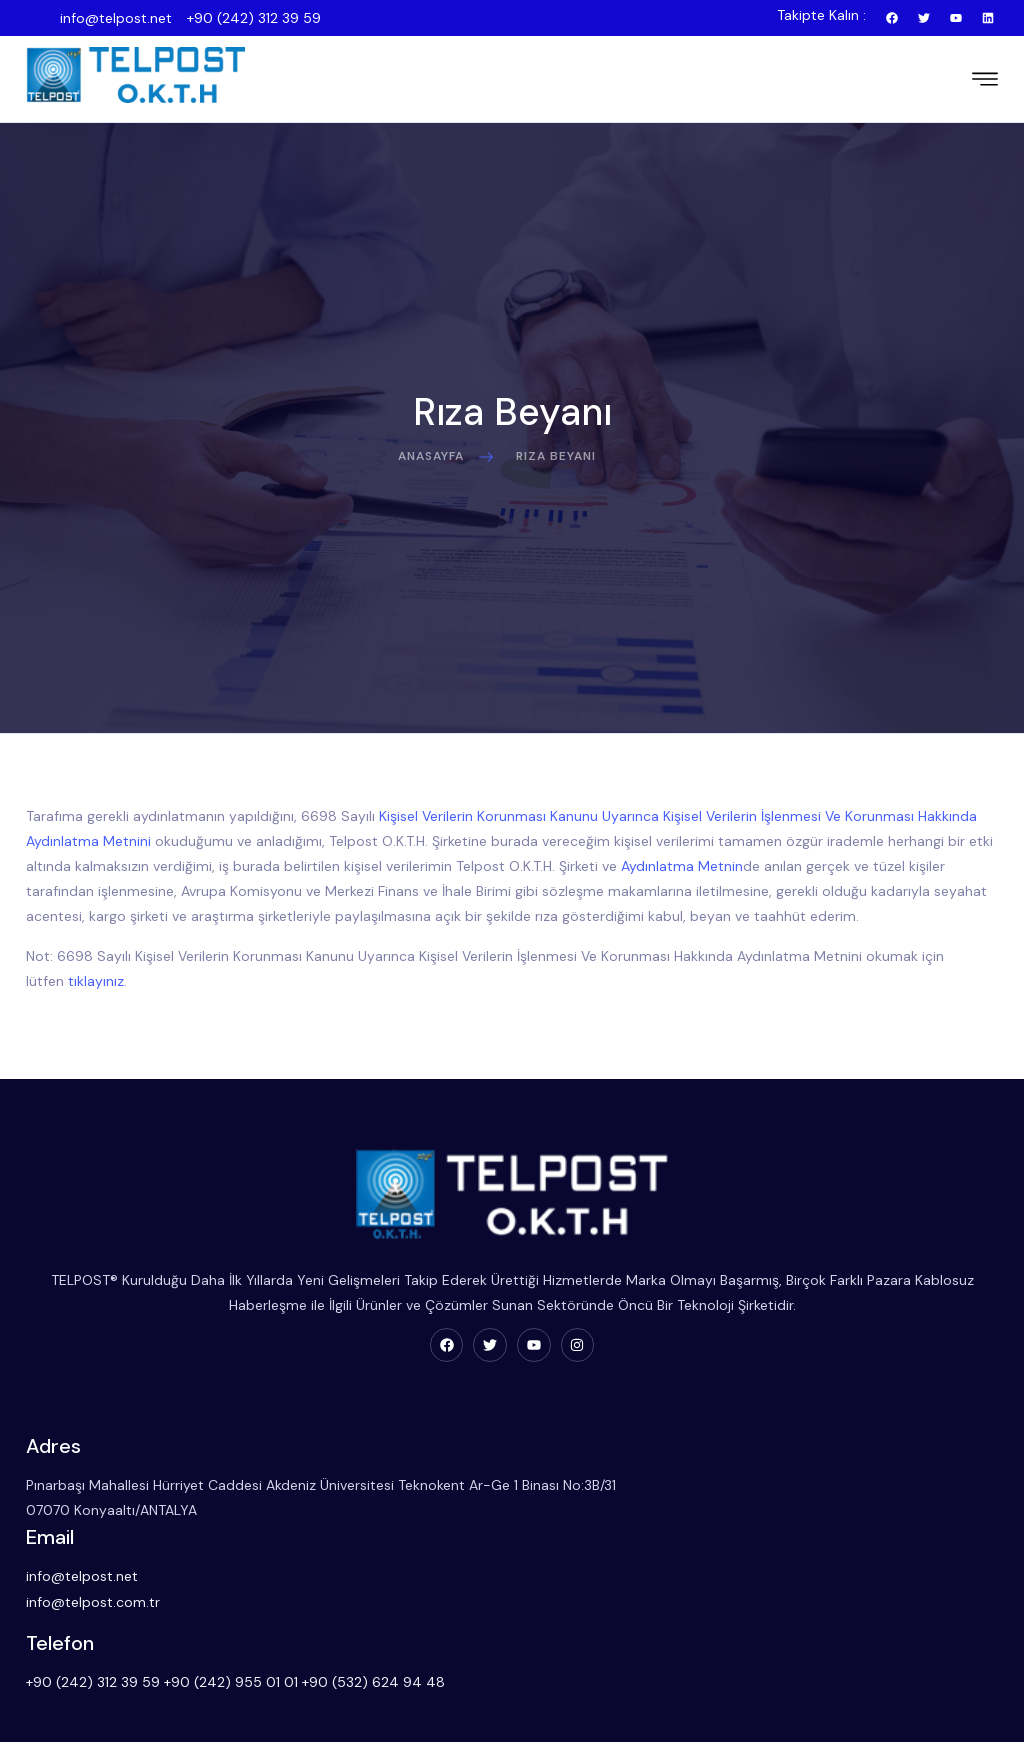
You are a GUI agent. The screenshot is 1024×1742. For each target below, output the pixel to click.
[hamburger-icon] (980, 72)
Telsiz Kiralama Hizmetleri (478, 1720)
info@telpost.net (116, 18)
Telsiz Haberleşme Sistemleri (489, 1688)
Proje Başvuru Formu (97, 1720)
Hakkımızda (67, 1688)
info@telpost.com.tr (463, 1495)
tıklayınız (100, 965)
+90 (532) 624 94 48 (901, 1495)
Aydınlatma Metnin (714, 850)
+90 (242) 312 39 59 (254, 18)
